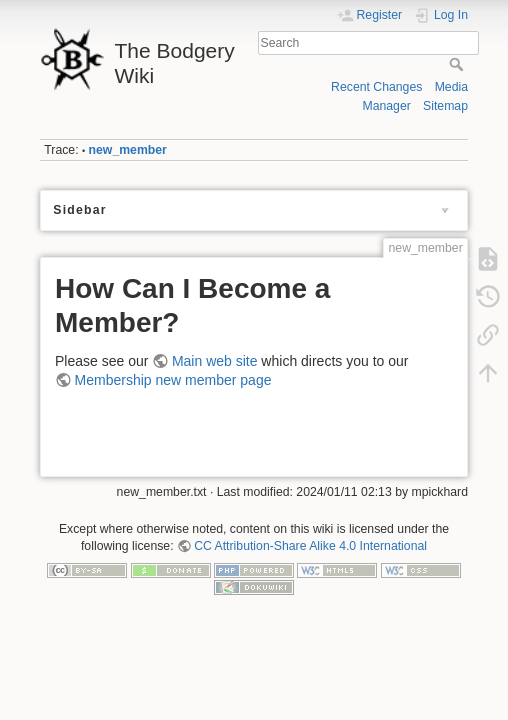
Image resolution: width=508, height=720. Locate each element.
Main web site (215, 361)
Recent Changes (376, 87)
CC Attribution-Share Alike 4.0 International (310, 546)
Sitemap (445, 106)
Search (458, 64)
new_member (128, 150)
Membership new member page (173, 380)
